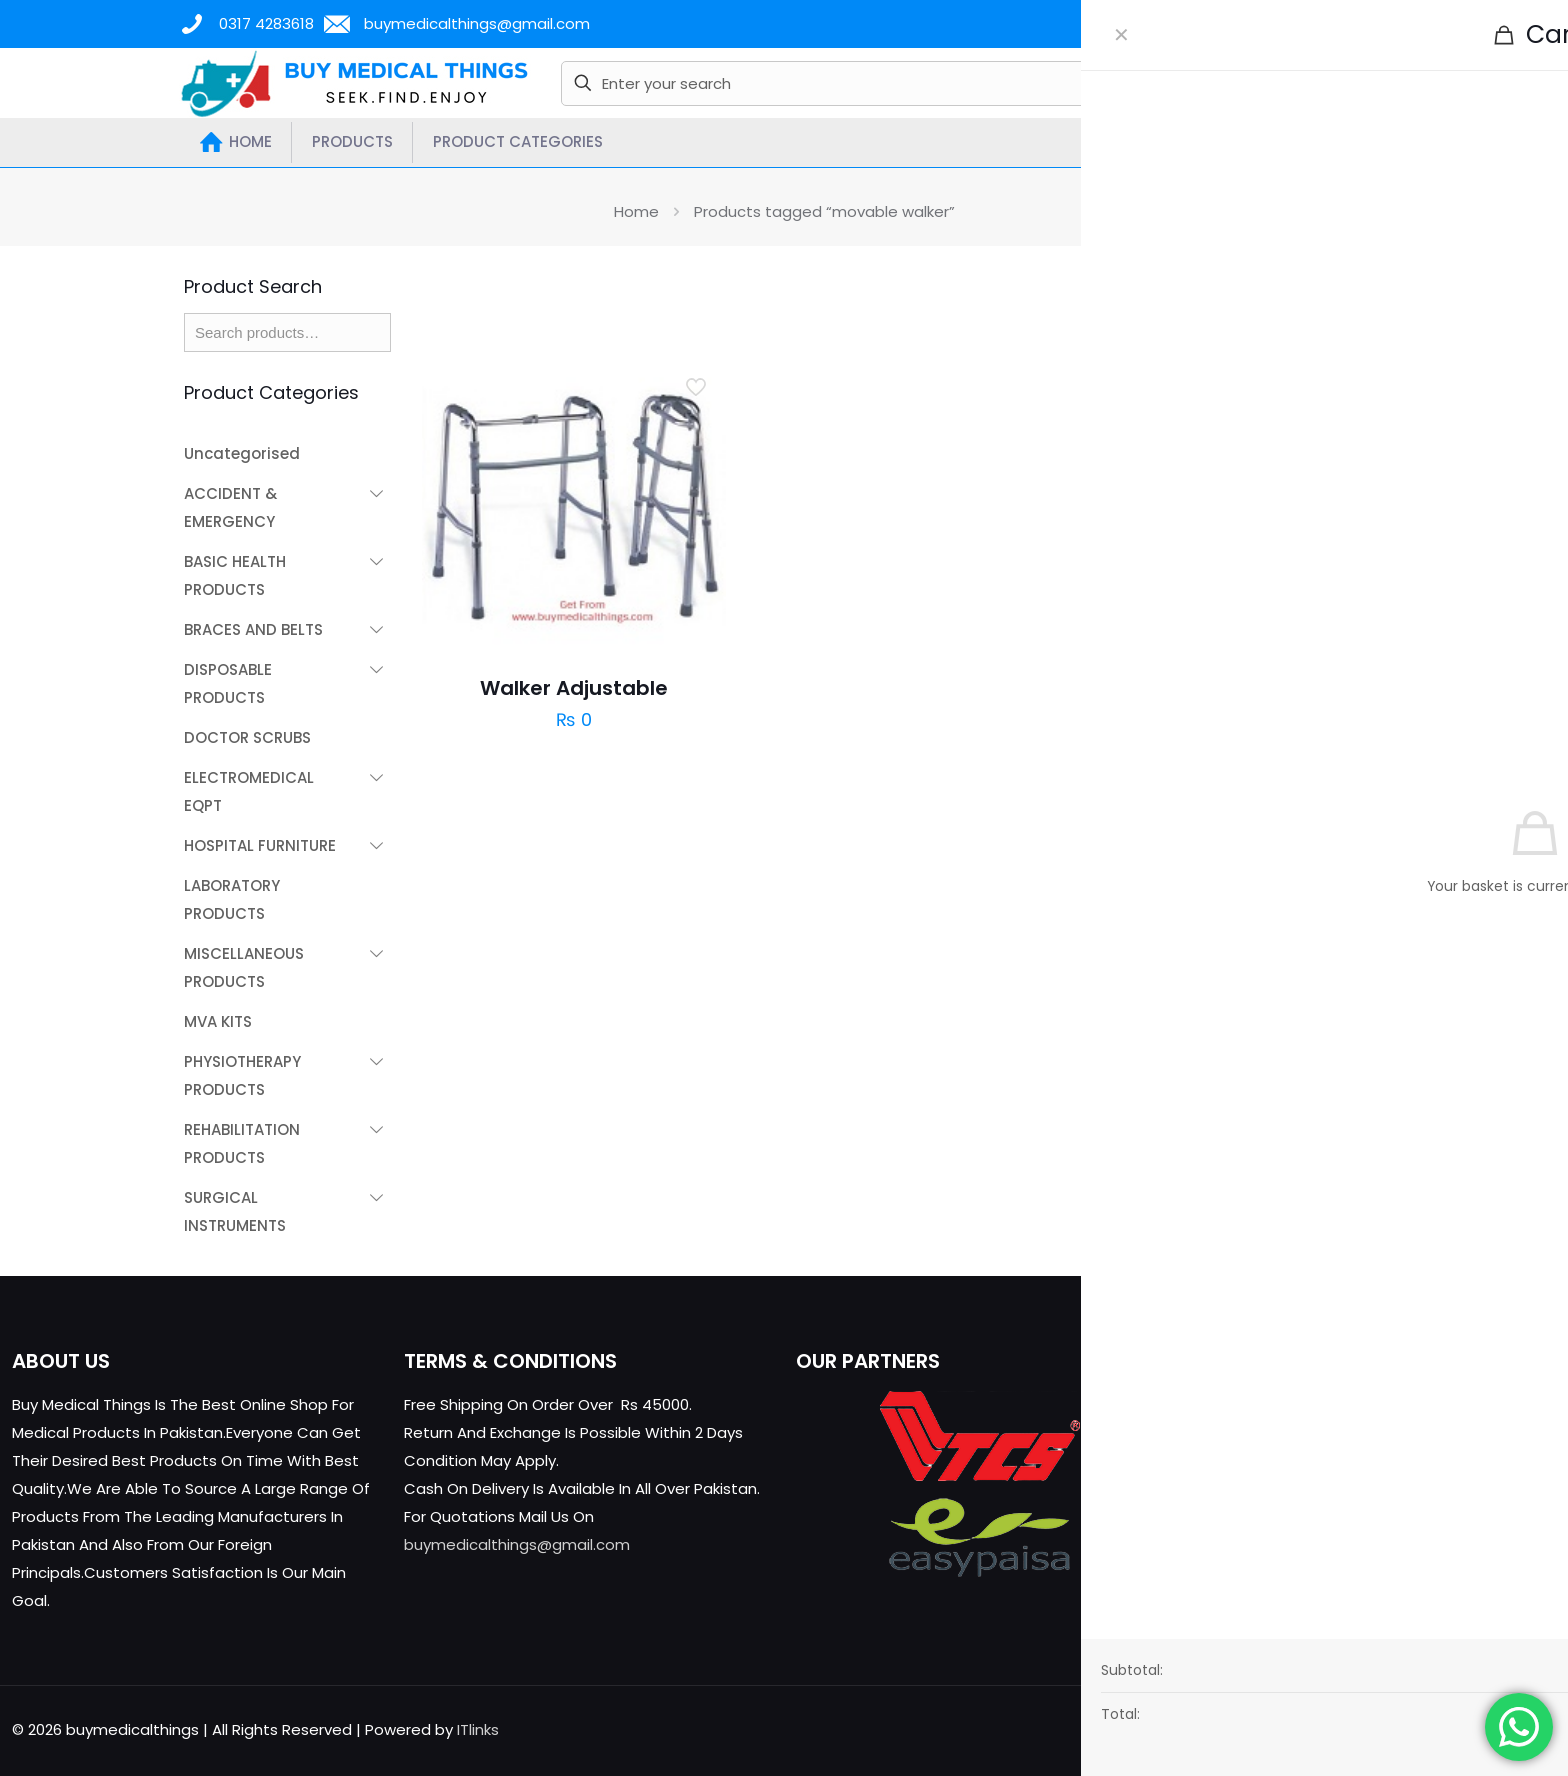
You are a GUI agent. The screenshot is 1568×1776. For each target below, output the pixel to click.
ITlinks (478, 1729)
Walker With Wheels (1241, 688)
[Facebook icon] (1423, 1729)
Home (636, 211)
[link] (1139, 305)
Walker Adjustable (574, 688)
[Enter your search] (910, 83)
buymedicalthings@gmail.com (517, 1544)
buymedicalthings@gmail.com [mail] (477, 23)
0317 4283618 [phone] (266, 23)
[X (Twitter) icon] (1444, 1729)
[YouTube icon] (1465, 1729)
